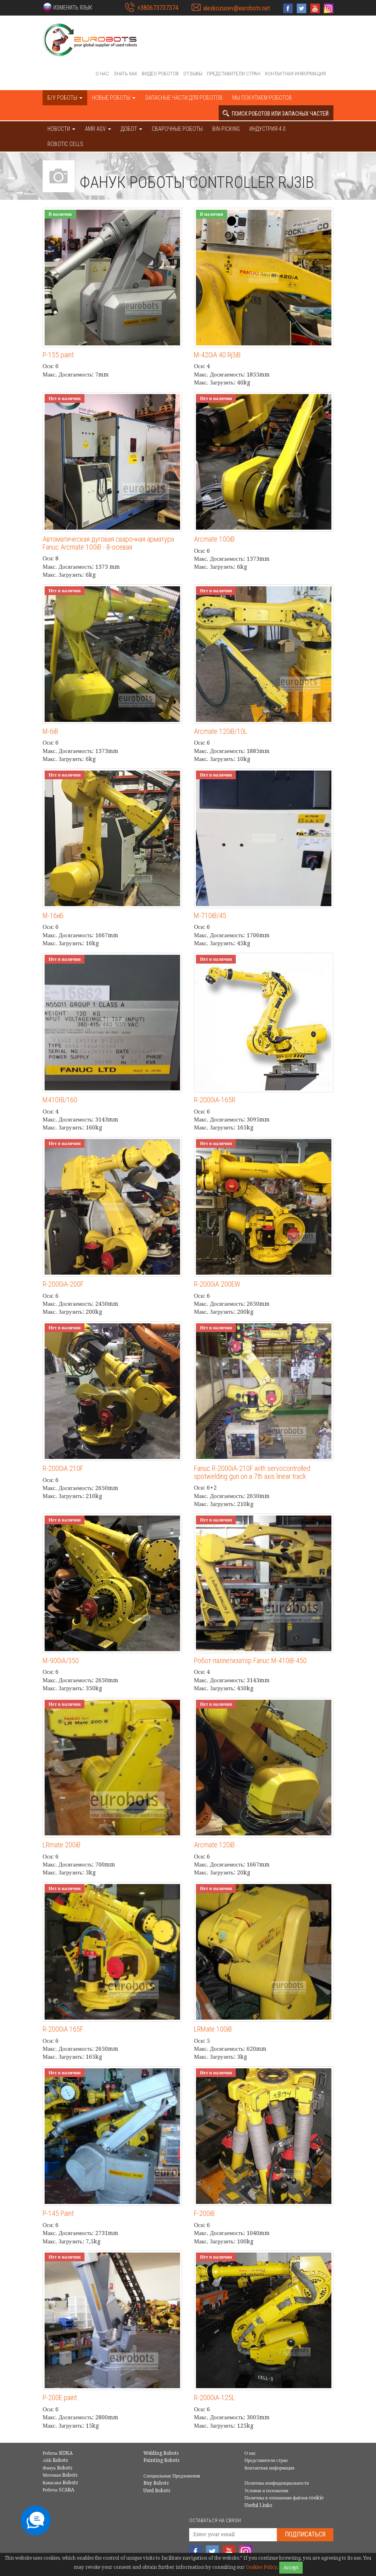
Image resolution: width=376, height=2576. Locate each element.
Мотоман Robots (60, 2475)
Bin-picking (226, 129)
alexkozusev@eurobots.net (236, 8)
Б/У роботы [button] (64, 98)
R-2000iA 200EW (217, 1284)
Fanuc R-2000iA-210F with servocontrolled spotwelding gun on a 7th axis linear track (252, 1472)
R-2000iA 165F (63, 2029)
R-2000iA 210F (63, 1468)
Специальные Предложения (171, 2476)
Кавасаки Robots (60, 2482)
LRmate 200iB (61, 1845)
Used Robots (156, 2490)
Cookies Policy (261, 2567)
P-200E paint (60, 2397)
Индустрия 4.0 (267, 129)
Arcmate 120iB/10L (220, 731)
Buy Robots (155, 2483)
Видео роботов (160, 74)
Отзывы (192, 74)
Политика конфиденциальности (277, 2483)
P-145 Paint (58, 2213)
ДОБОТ (131, 129)
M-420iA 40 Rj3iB (217, 355)
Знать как (125, 74)
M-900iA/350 (61, 1660)
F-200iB (204, 2213)
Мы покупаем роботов (262, 98)
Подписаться (305, 2534)
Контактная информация (295, 74)
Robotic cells (65, 144)
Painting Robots (161, 2460)
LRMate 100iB (213, 2029)
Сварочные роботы (177, 129)
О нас (102, 74)
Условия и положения (266, 2490)
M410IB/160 (60, 1100)
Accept (291, 2567)
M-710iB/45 (210, 915)
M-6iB (50, 731)
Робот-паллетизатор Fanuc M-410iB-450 (250, 1660)
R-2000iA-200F (63, 1284)
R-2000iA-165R (214, 1100)
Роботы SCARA (58, 2490)
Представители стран (233, 74)
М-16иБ (53, 915)
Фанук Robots (57, 2468)
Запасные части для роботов (184, 98)
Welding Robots (160, 2453)
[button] (67, 7)
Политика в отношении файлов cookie (284, 2498)
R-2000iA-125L (214, 2397)
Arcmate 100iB (214, 539)
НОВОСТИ (61, 129)
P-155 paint (58, 355)
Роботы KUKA (57, 2453)
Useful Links (258, 2505)
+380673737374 (157, 8)
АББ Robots (55, 2460)
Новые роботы (113, 98)
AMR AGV (98, 129)
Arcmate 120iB (214, 1845)
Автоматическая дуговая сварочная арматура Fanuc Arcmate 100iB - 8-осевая (108, 543)
